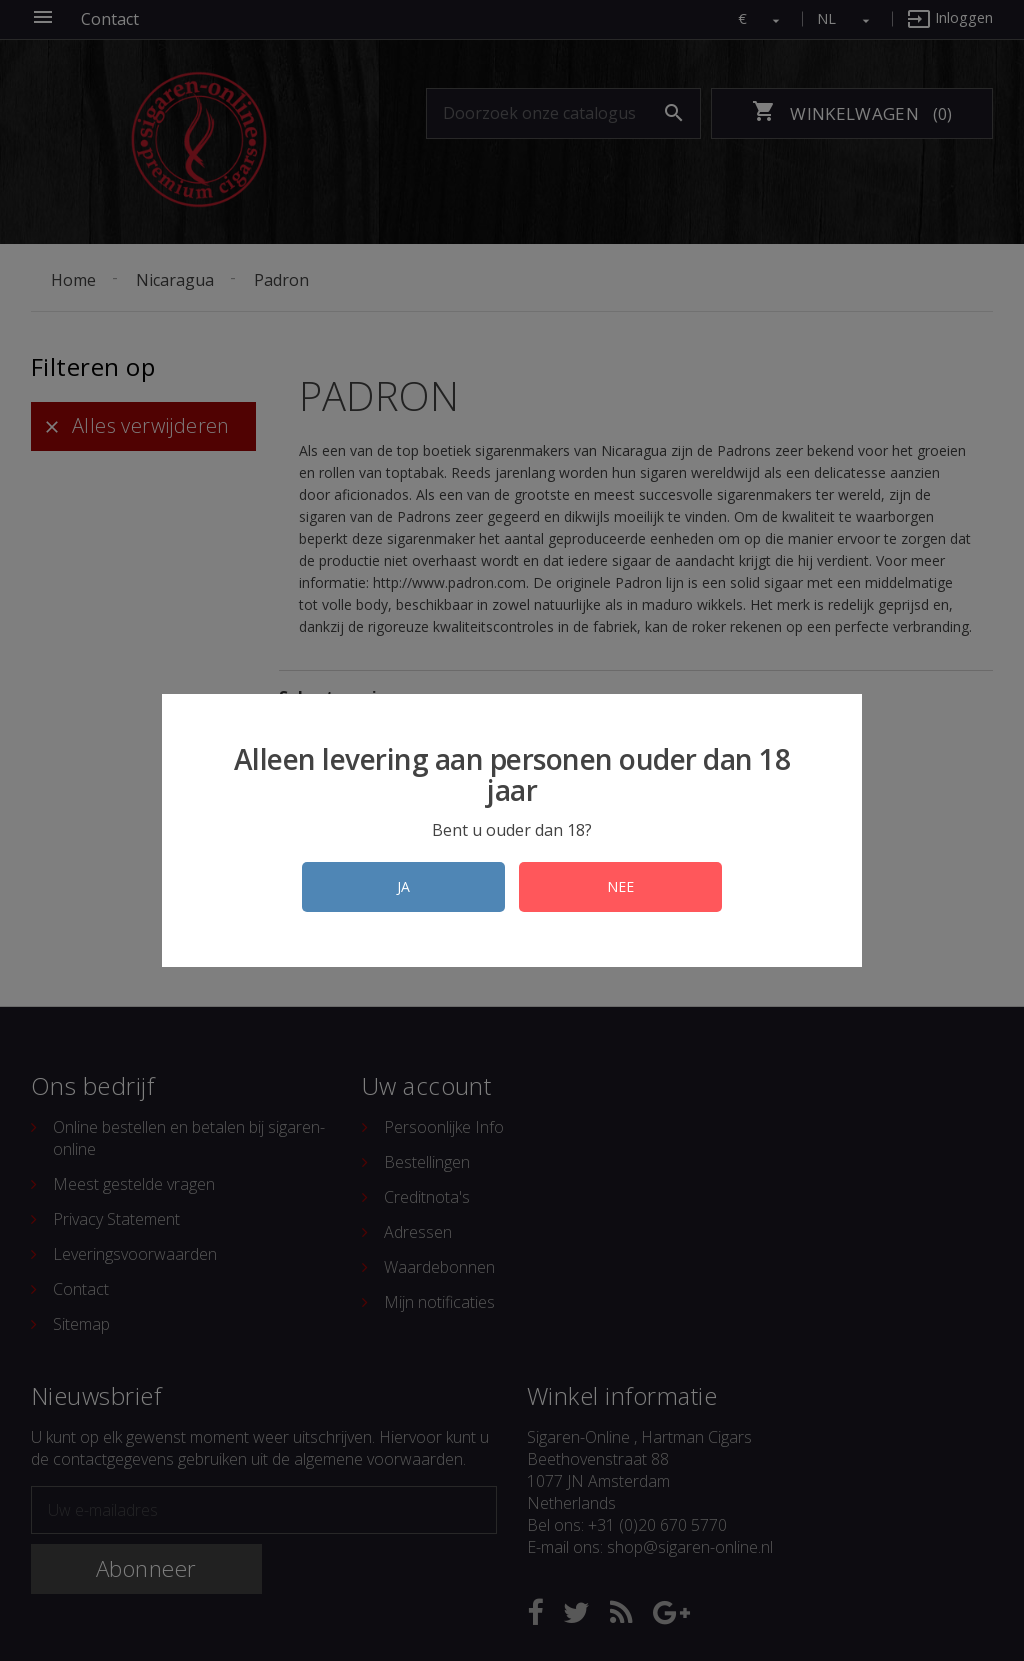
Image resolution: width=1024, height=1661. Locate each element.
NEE (620, 886)
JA (403, 886)
